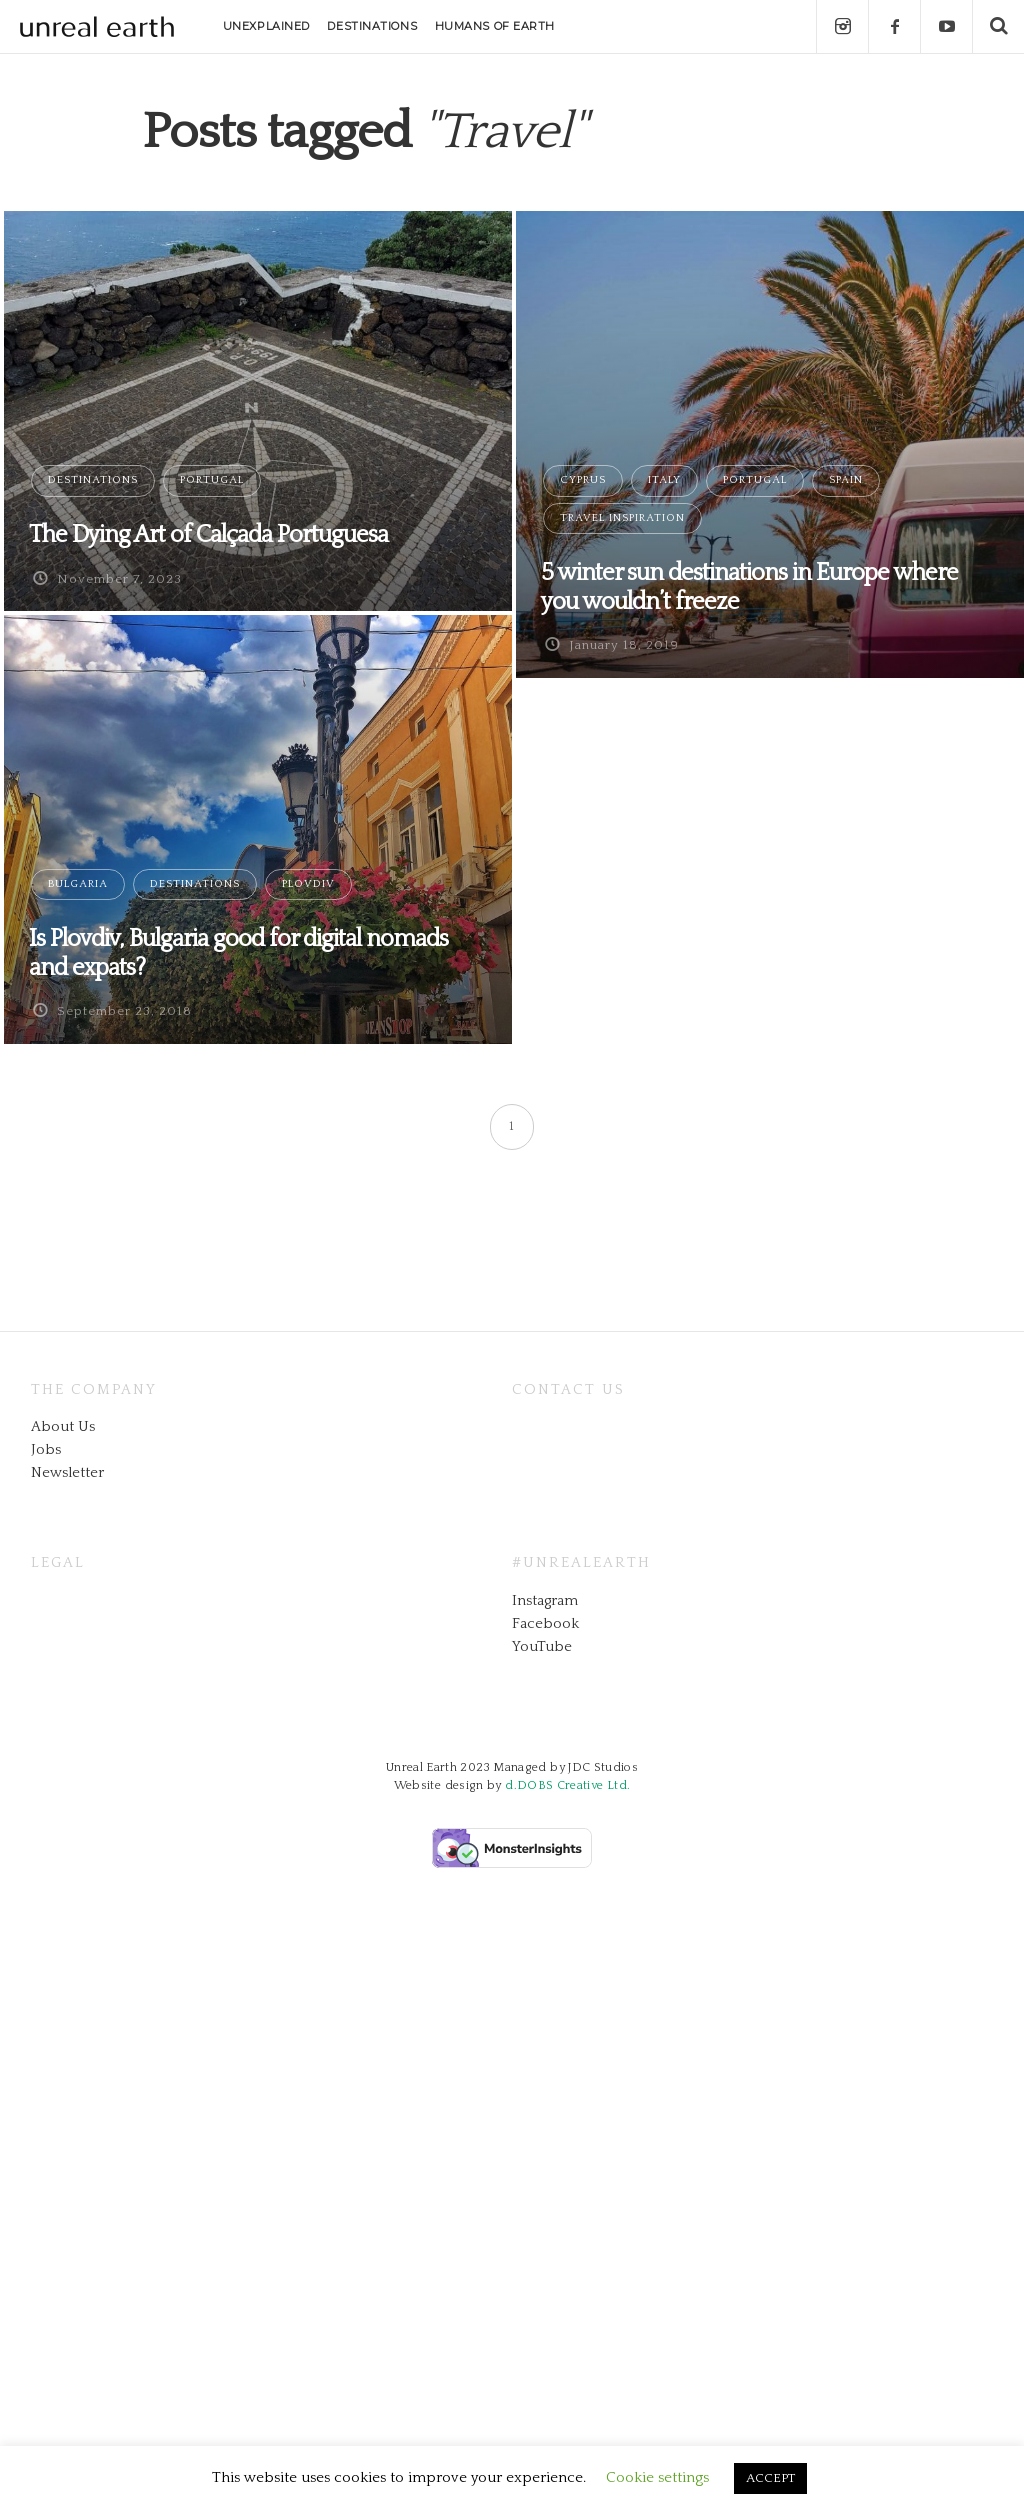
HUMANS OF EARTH (495, 26)
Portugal (212, 480)
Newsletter (67, 1472)
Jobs (46, 1449)
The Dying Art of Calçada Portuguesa (208, 535)
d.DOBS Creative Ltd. (567, 1785)
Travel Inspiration (622, 518)
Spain (846, 480)
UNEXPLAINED (266, 26)
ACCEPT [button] (770, 2478)
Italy (664, 480)
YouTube (542, 1646)
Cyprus (583, 480)
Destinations (93, 480)
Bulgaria (78, 884)
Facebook (545, 1623)
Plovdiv (308, 884)
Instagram (545, 1600)
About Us (63, 1426)
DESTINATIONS (372, 26)
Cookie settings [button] (657, 2477)
